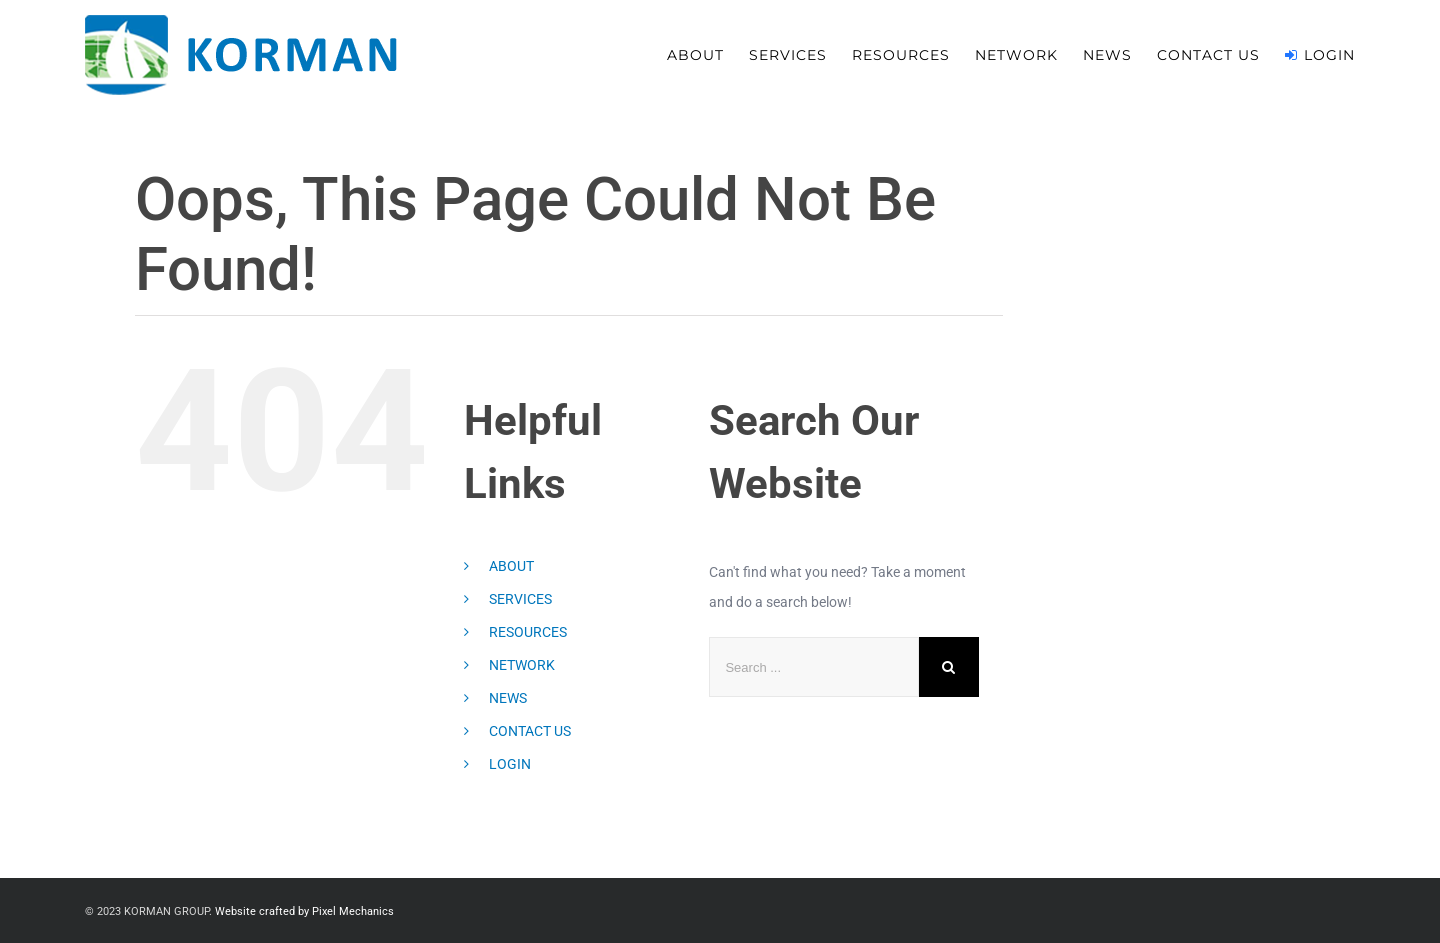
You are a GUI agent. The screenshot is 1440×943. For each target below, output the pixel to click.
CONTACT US (530, 731)
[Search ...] (813, 667)
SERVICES (520, 599)
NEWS (508, 698)
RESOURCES (528, 632)
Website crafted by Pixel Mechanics (304, 911)
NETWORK (522, 665)
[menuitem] (708, 55)
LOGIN (510, 764)
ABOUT (511, 566)
